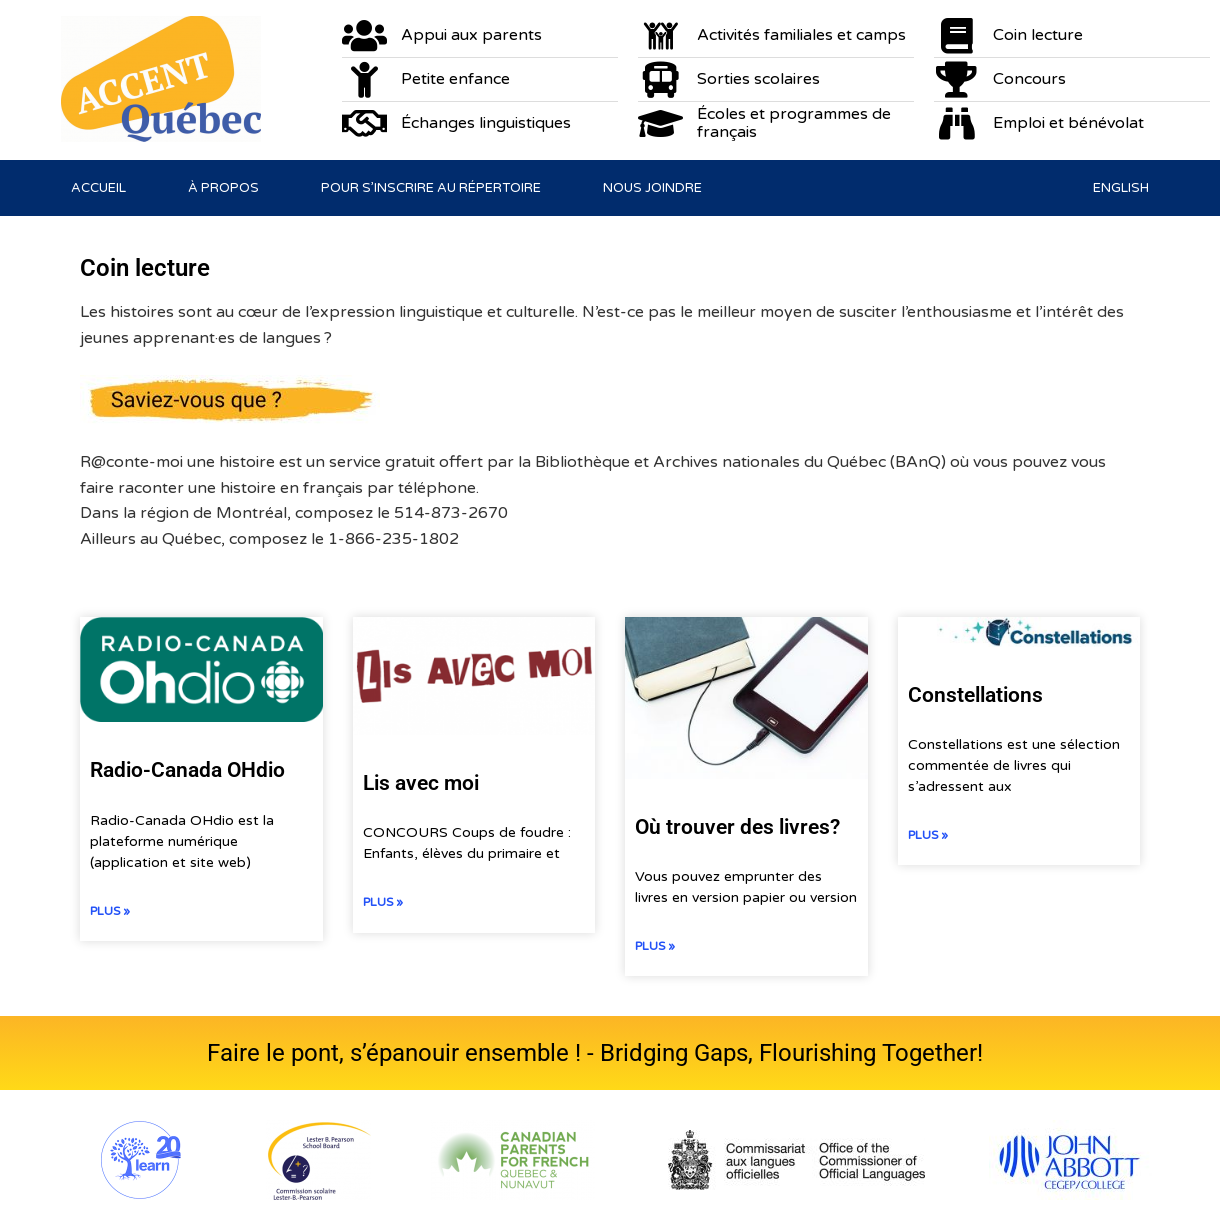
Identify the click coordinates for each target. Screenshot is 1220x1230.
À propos (223, 188)
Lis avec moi (421, 783)
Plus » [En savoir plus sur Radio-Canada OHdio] (110, 911)
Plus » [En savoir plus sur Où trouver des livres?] (655, 946)
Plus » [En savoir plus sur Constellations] (928, 835)
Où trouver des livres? (737, 827)
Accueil (98, 188)
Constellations (975, 695)
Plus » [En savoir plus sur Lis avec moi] (383, 902)
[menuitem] (1121, 188)
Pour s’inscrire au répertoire (431, 188)
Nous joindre (652, 188)
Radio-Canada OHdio (187, 770)
